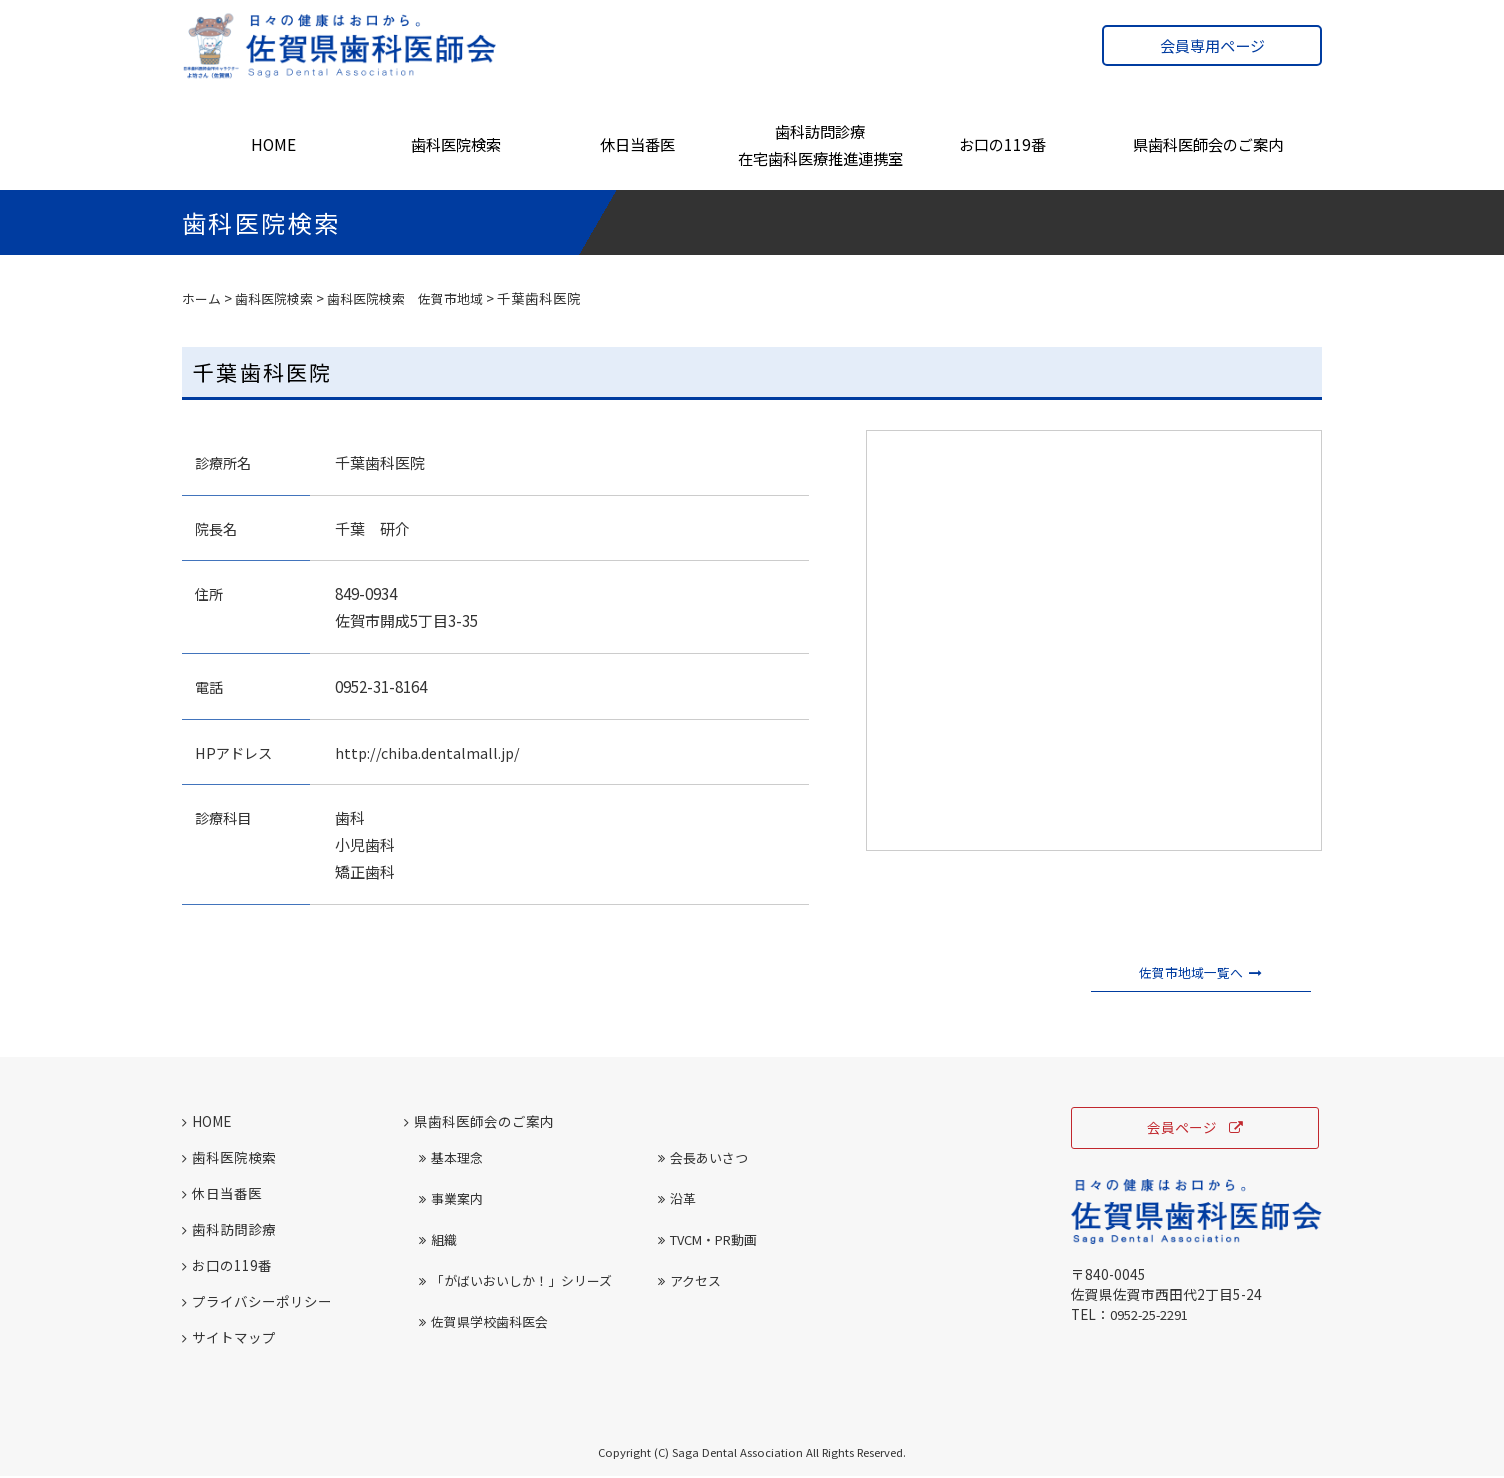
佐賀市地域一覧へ (1200, 973)
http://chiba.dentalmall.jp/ (430, 752)
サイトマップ (229, 1339)
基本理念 (451, 1158)
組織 (438, 1240)
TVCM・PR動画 (707, 1240)
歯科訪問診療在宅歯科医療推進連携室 (820, 144)
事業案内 (451, 1199)
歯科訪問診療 (229, 1230)
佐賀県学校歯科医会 (483, 1323)
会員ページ (1195, 1129)
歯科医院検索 (456, 144)
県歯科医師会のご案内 (1208, 144)
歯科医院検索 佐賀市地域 (420, 298)
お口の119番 (1002, 144)
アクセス (689, 1281)
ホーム (203, 298)
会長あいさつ (703, 1158)
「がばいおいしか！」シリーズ (515, 1281)
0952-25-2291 (1155, 1317)
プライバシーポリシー (257, 1303)
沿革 (677, 1199)
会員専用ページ (1212, 45)
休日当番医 (637, 144)
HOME (273, 144)
